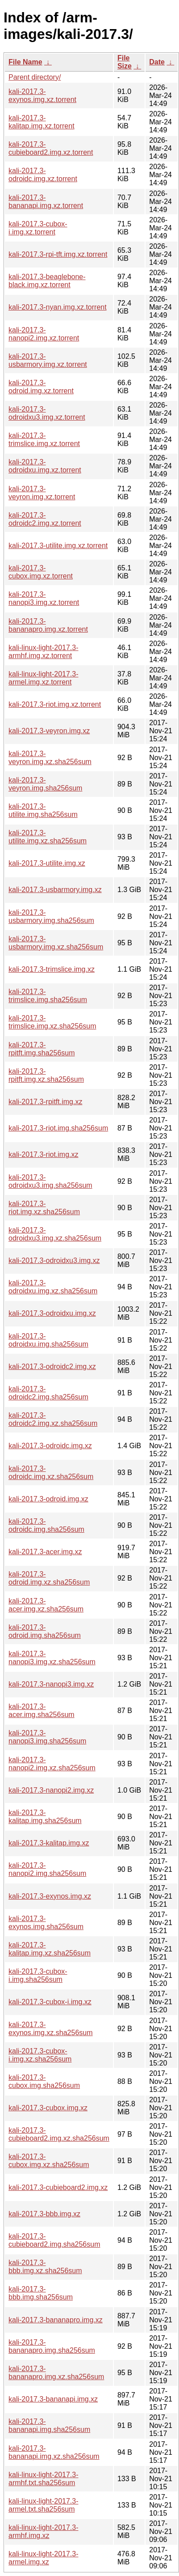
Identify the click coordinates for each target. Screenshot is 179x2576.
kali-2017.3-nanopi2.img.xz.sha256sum (52, 1764)
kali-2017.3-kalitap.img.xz (48, 1843)
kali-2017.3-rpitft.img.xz (45, 1101)
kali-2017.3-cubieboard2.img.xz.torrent (50, 148)
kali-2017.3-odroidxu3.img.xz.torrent (46, 413)
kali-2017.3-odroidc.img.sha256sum (46, 1525)
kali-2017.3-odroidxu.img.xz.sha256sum (52, 1287)
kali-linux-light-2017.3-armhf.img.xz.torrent (43, 651)
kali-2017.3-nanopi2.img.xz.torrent (43, 334)
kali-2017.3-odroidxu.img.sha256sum (48, 1340)
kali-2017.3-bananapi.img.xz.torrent (45, 201)
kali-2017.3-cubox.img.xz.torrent (40, 572)
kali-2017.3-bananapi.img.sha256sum (49, 2425)
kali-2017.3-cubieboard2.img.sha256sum (54, 2240)
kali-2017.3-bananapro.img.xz (55, 2320)
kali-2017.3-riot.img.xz (43, 1154)
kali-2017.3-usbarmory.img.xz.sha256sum (55, 943)
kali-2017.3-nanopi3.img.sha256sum (47, 1737)
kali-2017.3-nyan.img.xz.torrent (57, 307)
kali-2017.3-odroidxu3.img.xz (54, 1260)
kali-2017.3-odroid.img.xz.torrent (41, 387)
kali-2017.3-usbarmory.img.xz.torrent (47, 360)
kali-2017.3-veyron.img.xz (49, 731)
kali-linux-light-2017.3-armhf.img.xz (43, 2531)
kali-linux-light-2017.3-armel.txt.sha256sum (43, 2505)
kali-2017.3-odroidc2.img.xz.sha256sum (52, 1419)
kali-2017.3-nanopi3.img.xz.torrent (43, 598)
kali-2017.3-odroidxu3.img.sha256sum (50, 1181)
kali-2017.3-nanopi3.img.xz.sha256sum (52, 1658)
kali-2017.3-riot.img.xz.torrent (54, 704)
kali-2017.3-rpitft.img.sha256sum (41, 1049)
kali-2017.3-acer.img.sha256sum (41, 1710)
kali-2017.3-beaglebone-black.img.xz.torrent (47, 281)
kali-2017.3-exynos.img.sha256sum (45, 1922)
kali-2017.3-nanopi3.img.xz (51, 1684)
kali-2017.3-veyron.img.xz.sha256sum (50, 757)
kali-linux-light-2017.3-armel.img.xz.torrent (43, 678)
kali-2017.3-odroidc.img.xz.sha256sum (50, 1472)
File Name (25, 62)
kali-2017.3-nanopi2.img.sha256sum (47, 1869)
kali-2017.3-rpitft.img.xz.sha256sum (46, 1075)
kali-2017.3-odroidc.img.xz (50, 1446)
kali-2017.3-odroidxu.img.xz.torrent (44, 466)
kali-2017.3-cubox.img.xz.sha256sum (48, 2160)
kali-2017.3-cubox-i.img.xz (50, 2002)
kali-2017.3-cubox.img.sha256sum (44, 2081)
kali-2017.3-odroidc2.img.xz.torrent (44, 519)
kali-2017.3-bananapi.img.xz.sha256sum (54, 2452)
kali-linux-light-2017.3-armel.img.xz (43, 2558)
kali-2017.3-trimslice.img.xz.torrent (44, 439)
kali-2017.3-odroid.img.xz (48, 1499)
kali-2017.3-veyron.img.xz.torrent (41, 493)
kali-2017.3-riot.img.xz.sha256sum (44, 1208)
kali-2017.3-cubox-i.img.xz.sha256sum (39, 2055)
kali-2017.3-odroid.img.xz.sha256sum (49, 1578)
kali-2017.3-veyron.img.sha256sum (45, 784)
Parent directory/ (34, 77)
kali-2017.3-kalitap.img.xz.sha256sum (49, 1949)
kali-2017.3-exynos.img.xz (49, 1896)
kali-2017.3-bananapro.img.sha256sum (51, 2346)
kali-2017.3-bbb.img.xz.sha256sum (45, 2266)
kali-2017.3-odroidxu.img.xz (52, 1313)
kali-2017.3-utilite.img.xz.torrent (58, 545)
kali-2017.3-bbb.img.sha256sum (40, 2293)
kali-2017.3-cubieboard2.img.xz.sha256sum (58, 2134)
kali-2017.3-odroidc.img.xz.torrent (42, 175)
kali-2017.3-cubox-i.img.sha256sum (37, 1975)
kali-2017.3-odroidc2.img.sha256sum (48, 1393)
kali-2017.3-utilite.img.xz (46, 863)
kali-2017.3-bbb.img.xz (44, 2214)
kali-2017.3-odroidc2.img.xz (52, 1366)
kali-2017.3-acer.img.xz (45, 1552)
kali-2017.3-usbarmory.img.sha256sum (51, 916)
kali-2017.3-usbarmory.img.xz (55, 889)
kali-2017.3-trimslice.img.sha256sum (47, 995)
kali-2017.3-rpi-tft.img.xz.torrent (57, 254)
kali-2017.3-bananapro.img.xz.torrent (48, 625)
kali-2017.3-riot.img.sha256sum (58, 1128)
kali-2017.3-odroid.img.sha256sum (44, 1631)
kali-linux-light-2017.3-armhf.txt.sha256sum (43, 2479)
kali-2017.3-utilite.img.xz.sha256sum (47, 837)
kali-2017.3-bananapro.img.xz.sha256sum (56, 2372)
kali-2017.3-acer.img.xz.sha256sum (45, 1605)
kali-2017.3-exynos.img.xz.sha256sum (50, 2028)
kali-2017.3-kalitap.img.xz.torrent (41, 122)
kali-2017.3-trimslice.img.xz (51, 969)
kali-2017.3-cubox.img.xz (47, 2108)
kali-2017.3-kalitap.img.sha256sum (45, 1816)
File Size (124, 62)
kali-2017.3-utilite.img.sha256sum (43, 810)
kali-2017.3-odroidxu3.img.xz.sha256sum (54, 1234)
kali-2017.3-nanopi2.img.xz (51, 1790)
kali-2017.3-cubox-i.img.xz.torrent (37, 228)
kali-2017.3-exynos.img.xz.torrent (42, 95)
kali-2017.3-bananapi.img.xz (53, 2399)
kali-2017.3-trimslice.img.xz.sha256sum (52, 1022)
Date (157, 62)
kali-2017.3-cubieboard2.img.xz (58, 2187)
